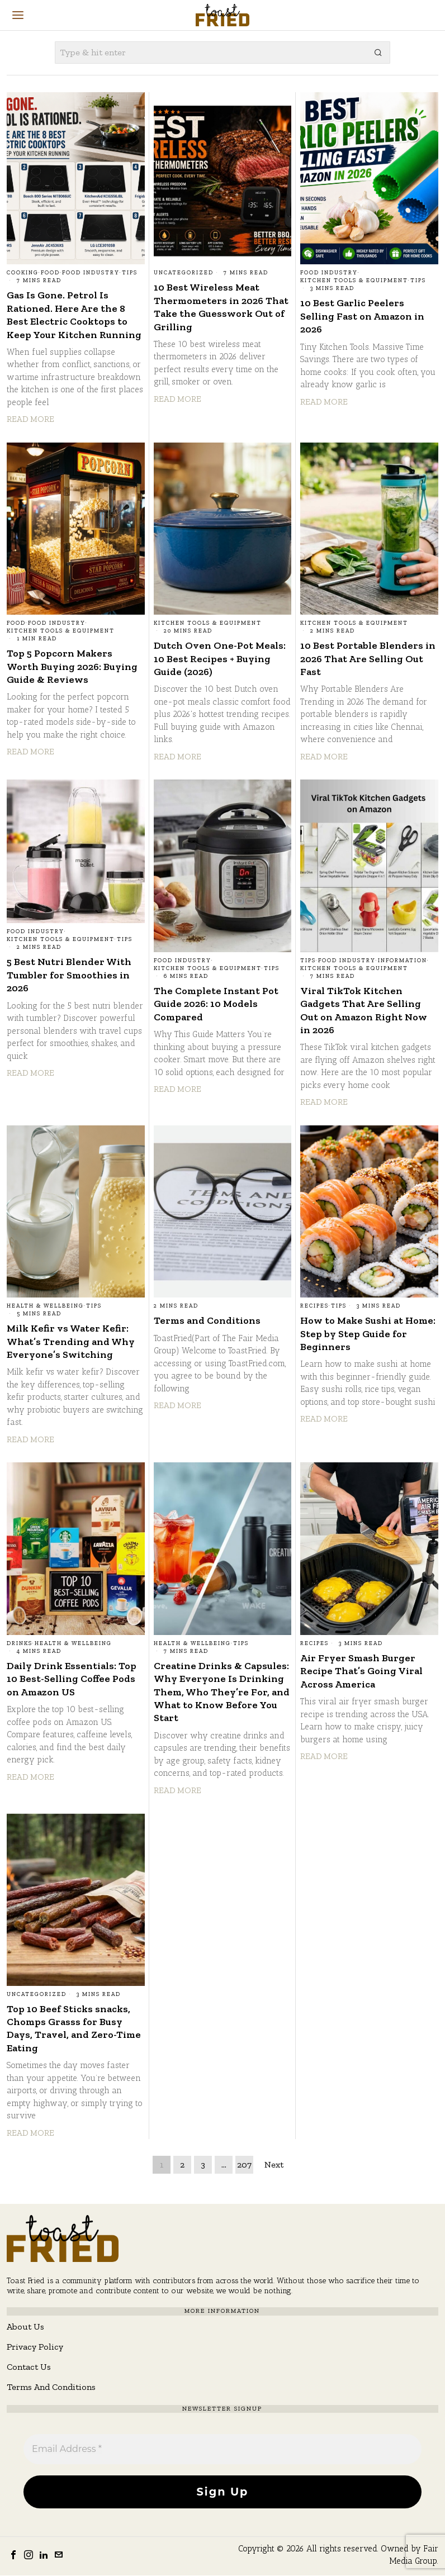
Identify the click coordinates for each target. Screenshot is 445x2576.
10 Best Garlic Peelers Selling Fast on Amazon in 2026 (362, 316)
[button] (379, 52)
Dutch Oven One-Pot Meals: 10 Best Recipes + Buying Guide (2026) (220, 658)
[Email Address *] (222, 2449)
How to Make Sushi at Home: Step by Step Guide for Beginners (367, 1333)
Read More (30, 419)
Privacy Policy (35, 2346)
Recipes (314, 1306)
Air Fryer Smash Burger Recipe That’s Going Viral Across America (361, 1671)
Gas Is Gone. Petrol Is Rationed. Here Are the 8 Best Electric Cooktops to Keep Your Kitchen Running (74, 314)
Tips (130, 272)
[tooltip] (13, 2555)
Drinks (19, 1643)
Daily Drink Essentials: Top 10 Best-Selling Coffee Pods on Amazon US (71, 1679)
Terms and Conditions (207, 1320)
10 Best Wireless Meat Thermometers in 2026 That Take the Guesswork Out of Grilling (221, 306)
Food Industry (91, 272)
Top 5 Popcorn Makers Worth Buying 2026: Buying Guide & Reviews (72, 666)
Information (402, 960)
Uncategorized (184, 272)
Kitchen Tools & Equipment (354, 280)
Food (50, 272)
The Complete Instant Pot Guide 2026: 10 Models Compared (216, 1004)
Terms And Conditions (51, 2387)
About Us (25, 2326)
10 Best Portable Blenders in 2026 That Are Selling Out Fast (367, 658)
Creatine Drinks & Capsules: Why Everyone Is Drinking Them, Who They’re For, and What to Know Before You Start (222, 1692)
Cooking (23, 272)
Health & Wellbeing (45, 1306)
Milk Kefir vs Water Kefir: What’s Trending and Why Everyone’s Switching (71, 1341)
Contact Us (29, 2366)
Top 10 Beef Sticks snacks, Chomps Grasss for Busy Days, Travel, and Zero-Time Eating (74, 2028)
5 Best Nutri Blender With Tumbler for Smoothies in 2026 (69, 975)
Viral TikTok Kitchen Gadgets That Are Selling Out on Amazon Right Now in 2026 (363, 1010)
